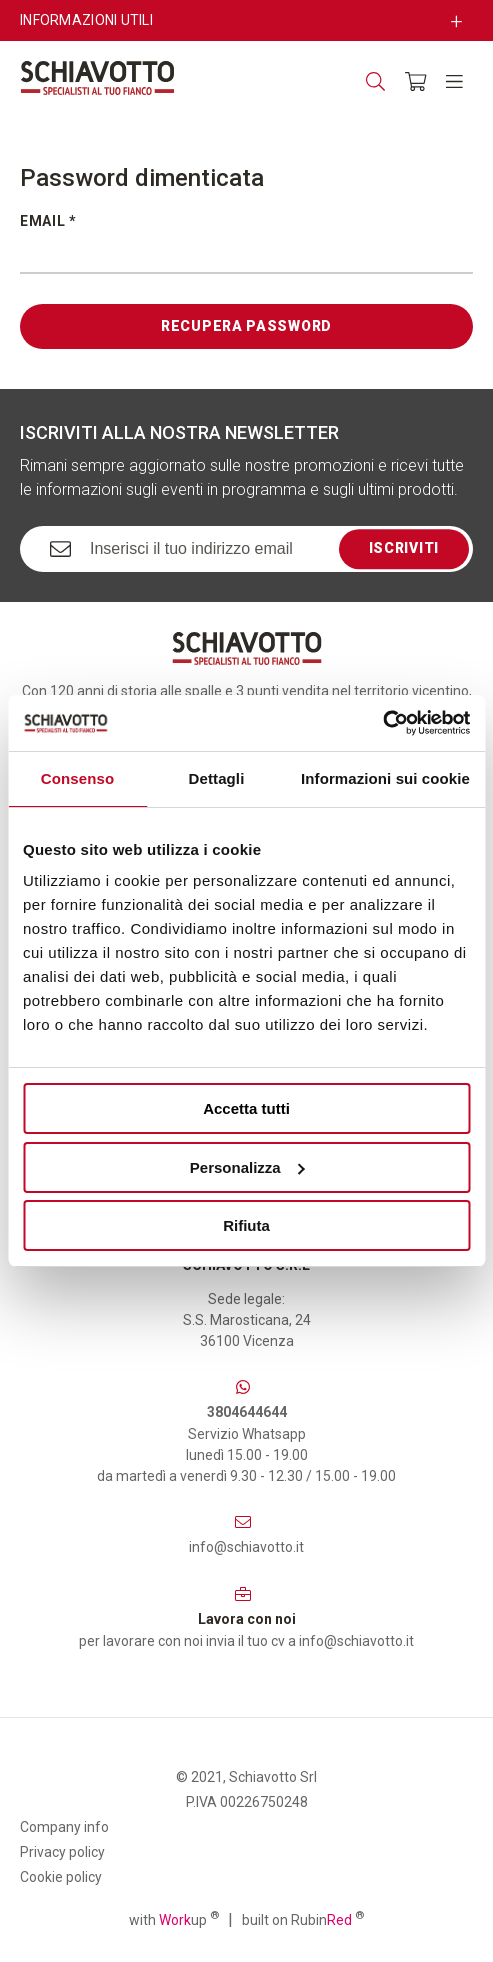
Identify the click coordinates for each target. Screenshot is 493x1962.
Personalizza (247, 1167)
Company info (64, 1827)
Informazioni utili (86, 20)
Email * (48, 221)
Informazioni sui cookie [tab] (385, 778)
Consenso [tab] (77, 778)
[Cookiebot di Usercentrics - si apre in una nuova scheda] (382, 723)
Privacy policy (62, 1852)
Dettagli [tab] (217, 778)
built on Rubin (303, 1919)
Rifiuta (246, 1225)
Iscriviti (404, 548)
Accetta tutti (246, 1108)
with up (174, 1919)
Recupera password (246, 326)
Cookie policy (61, 1877)
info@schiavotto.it (246, 1547)
